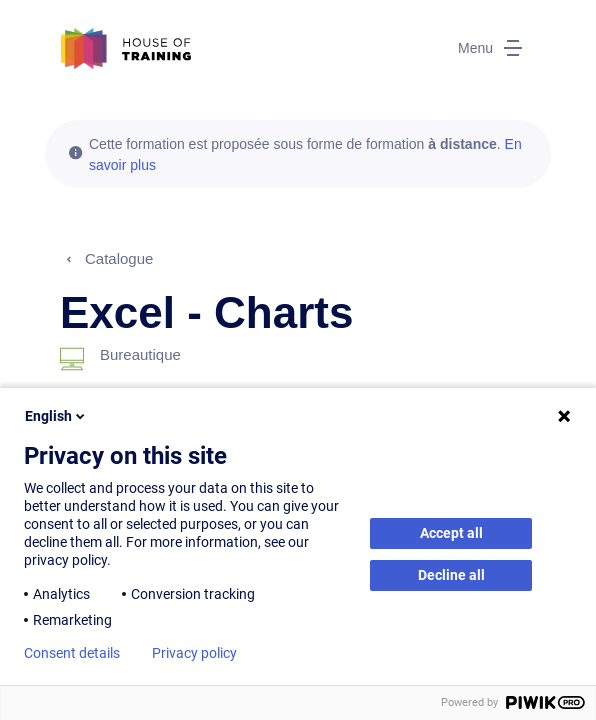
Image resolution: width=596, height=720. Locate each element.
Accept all (451, 533)
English (56, 416)
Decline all (451, 575)
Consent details (72, 653)
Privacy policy (194, 653)
